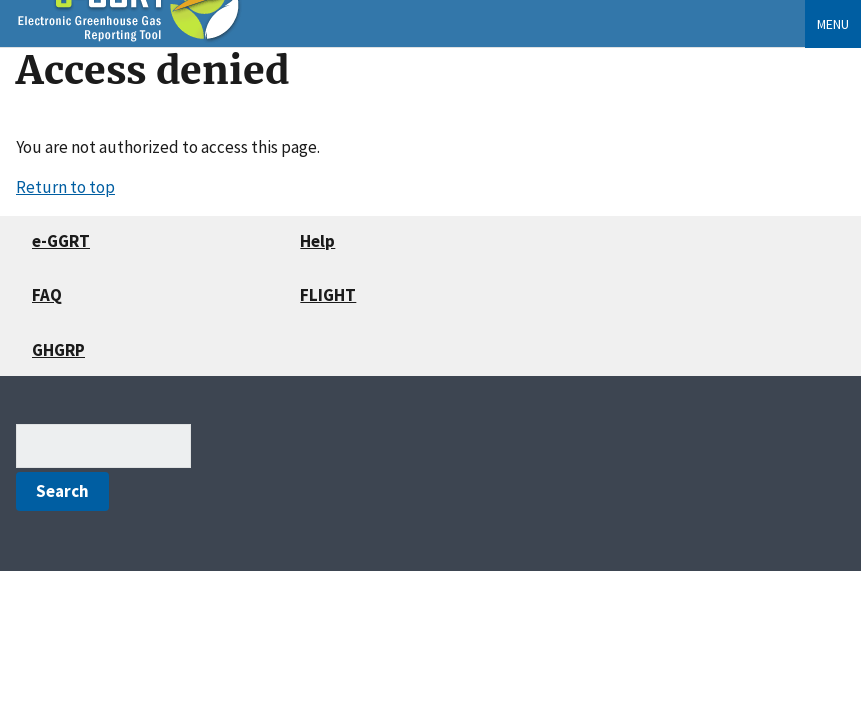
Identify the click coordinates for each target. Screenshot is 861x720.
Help (317, 241)
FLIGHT (328, 295)
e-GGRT (61, 241)
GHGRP (58, 350)
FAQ (47, 295)
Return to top (65, 187)
